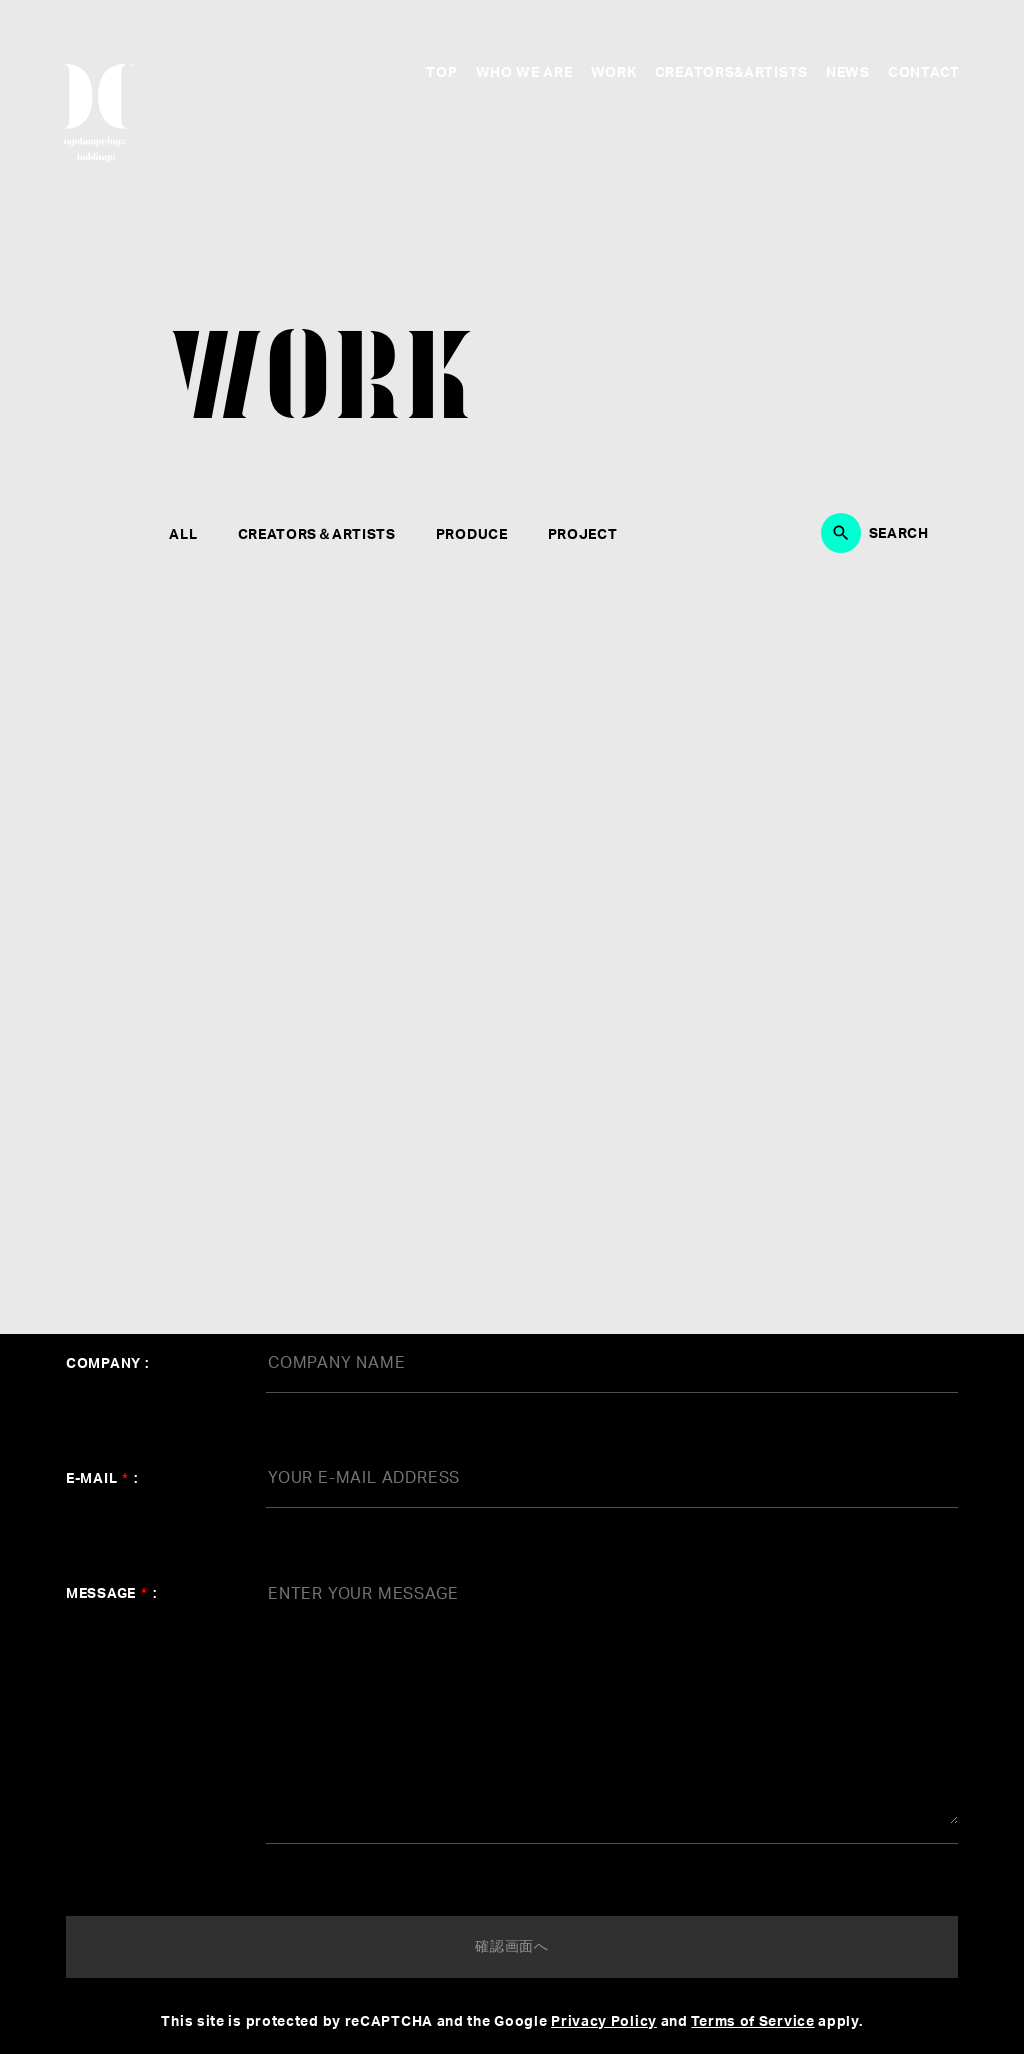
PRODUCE (472, 535)
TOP (441, 73)
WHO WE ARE (524, 73)
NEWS (848, 73)
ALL (183, 535)
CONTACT (924, 73)
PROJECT (583, 535)
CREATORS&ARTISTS (731, 73)
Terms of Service (752, 2022)
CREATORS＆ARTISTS (317, 535)
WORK (614, 73)
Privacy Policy (604, 2022)
